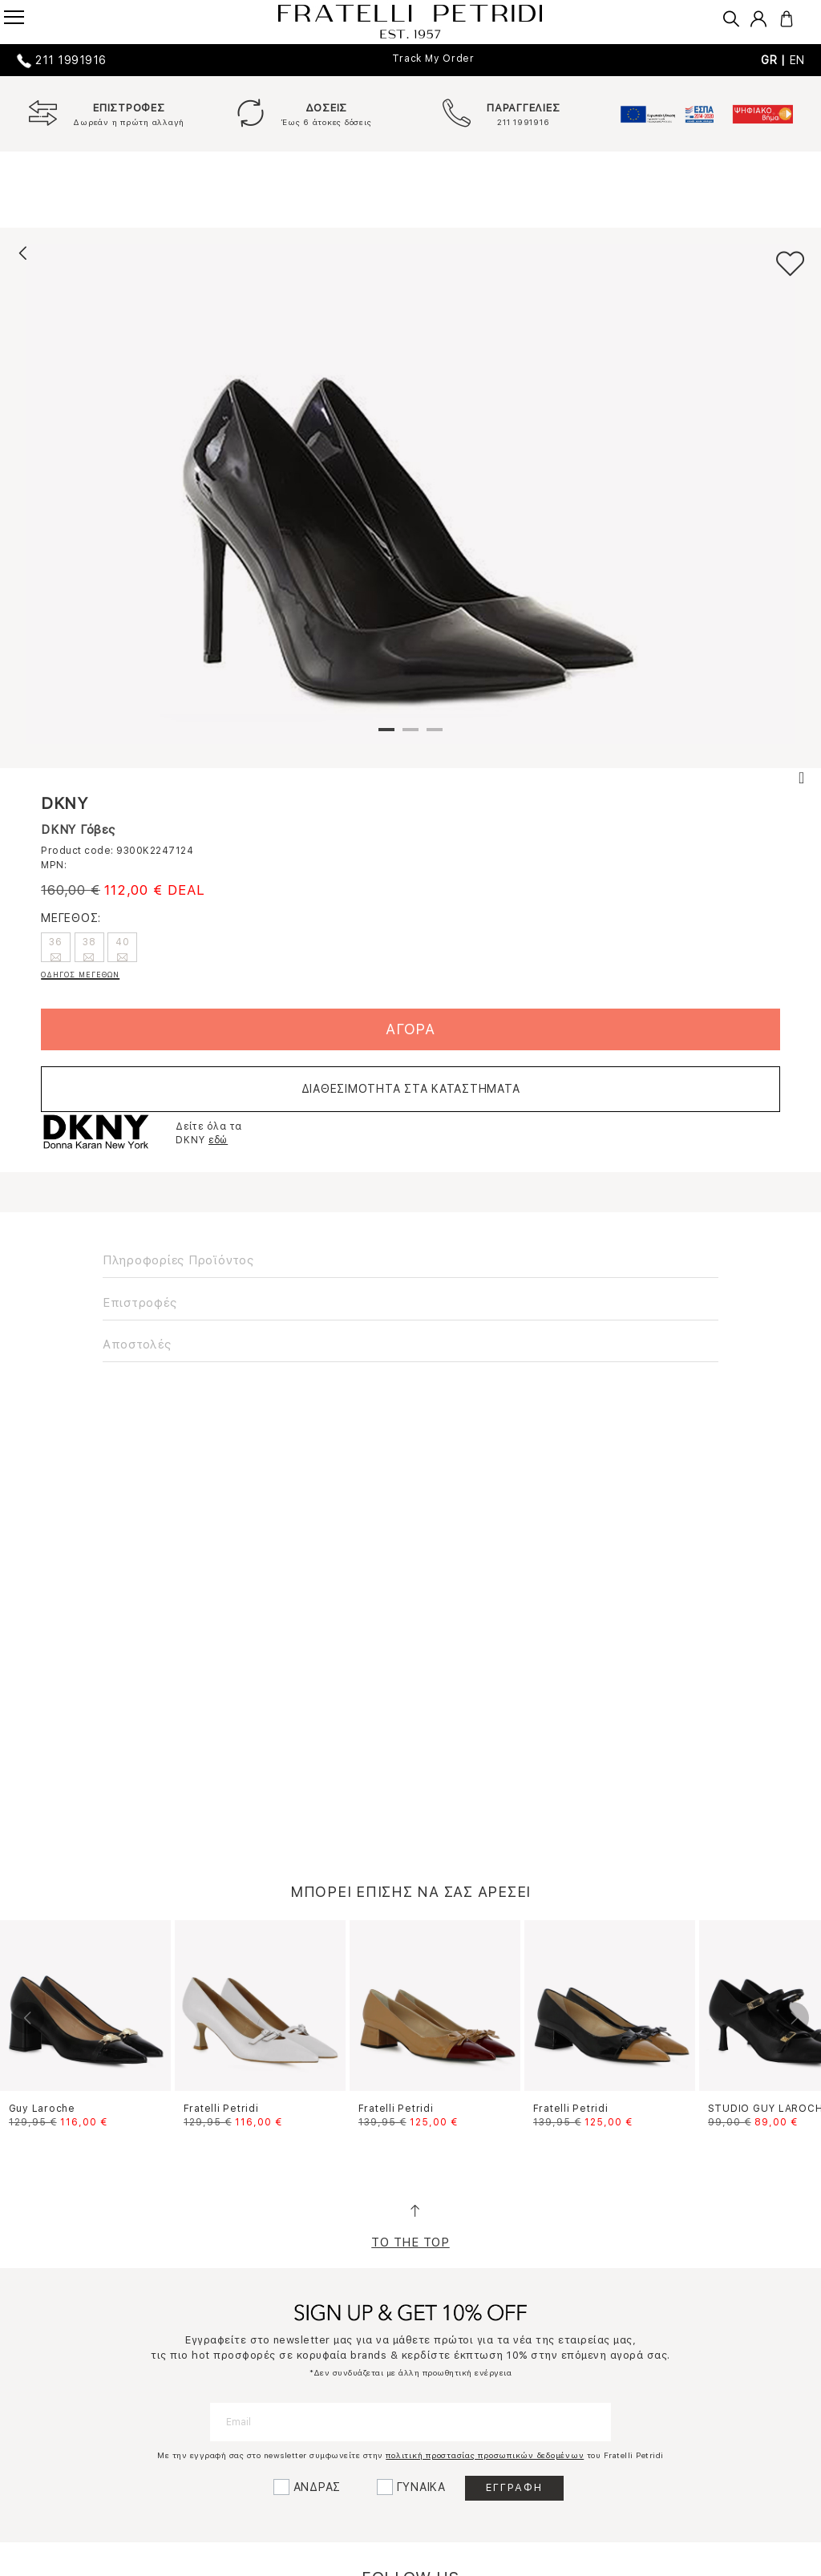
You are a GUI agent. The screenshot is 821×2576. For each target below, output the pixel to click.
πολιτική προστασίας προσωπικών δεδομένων (485, 2455)
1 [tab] (386, 736)
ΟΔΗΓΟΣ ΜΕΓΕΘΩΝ (80, 974)
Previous (28, 2018)
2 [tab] (410, 736)
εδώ (218, 1140)
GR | (775, 60)
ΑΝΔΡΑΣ (317, 2487)
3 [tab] (435, 736)
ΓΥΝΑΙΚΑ (421, 2487)
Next (793, 2018)
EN (798, 60)
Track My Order (433, 58)
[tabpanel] (410, 494)
